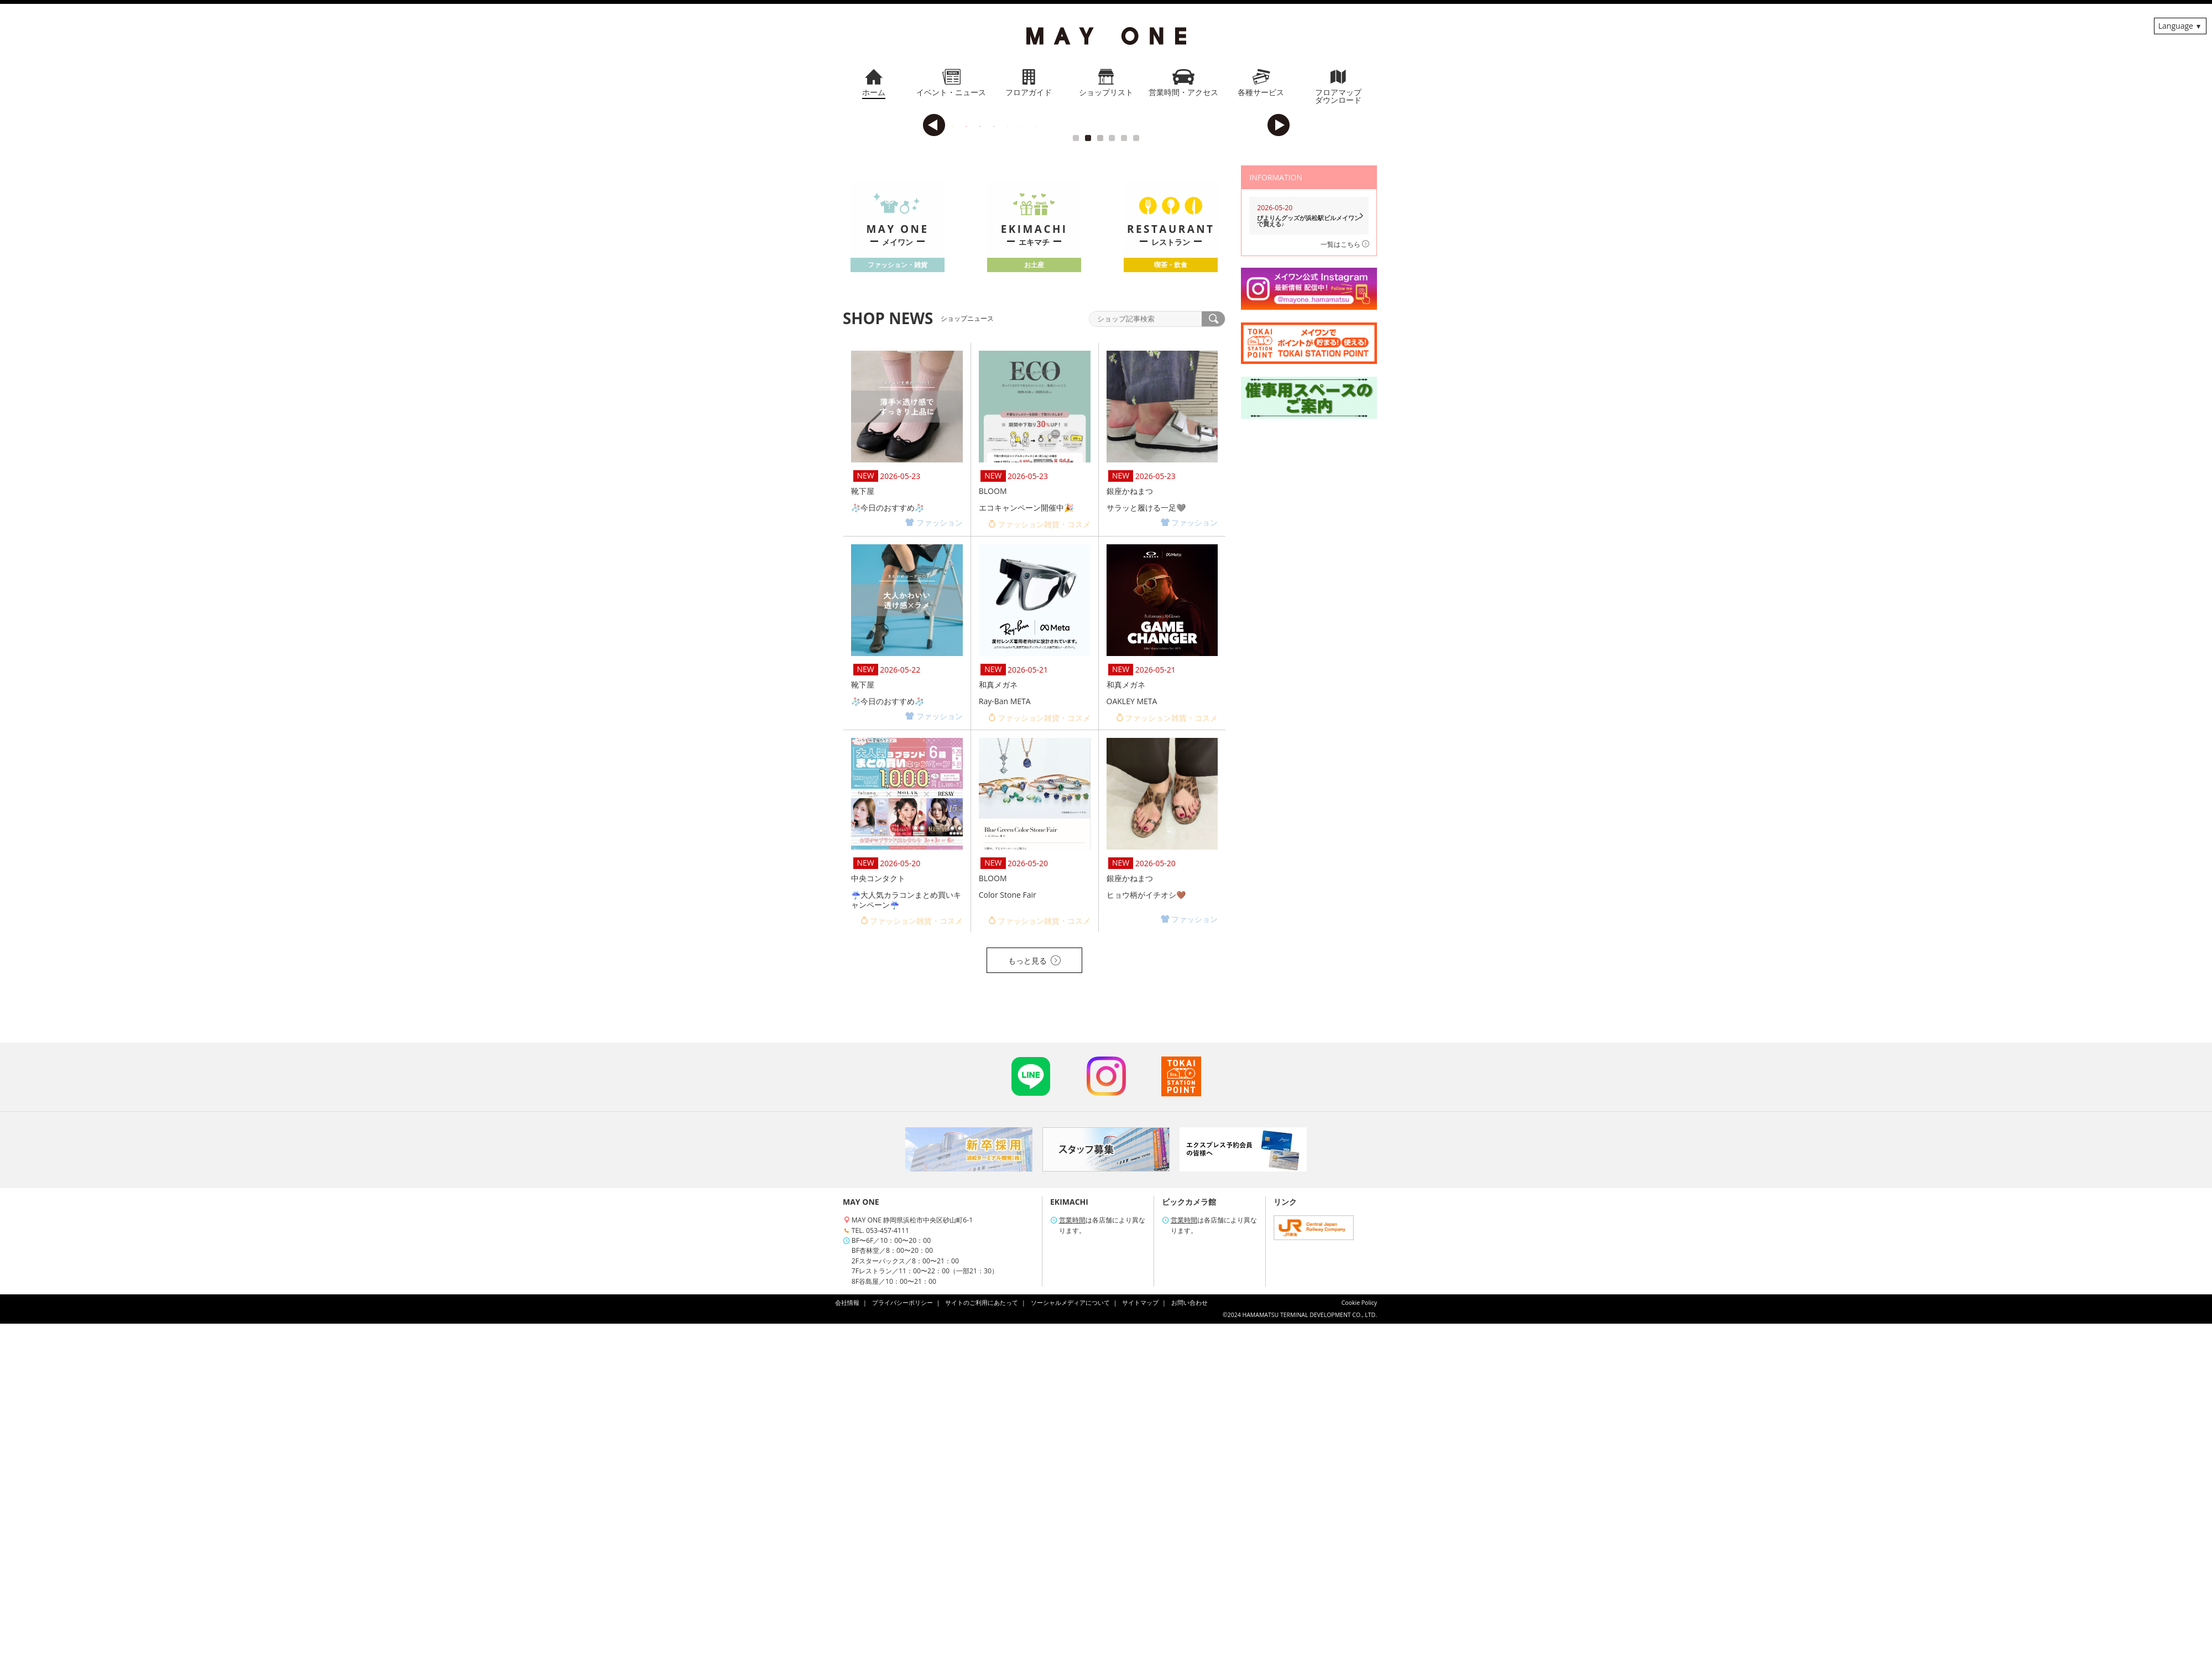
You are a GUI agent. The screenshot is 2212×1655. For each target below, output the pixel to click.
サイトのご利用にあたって (981, 1634)
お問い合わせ (1189, 1634)
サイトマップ (1140, 1634)
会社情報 (847, 1634)
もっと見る (1034, 1292)
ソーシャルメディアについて (1070, 1634)
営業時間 (1072, 1551)
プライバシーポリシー (902, 1634)
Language (2175, 25)
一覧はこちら (1345, 575)
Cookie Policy (1359, 1634)
